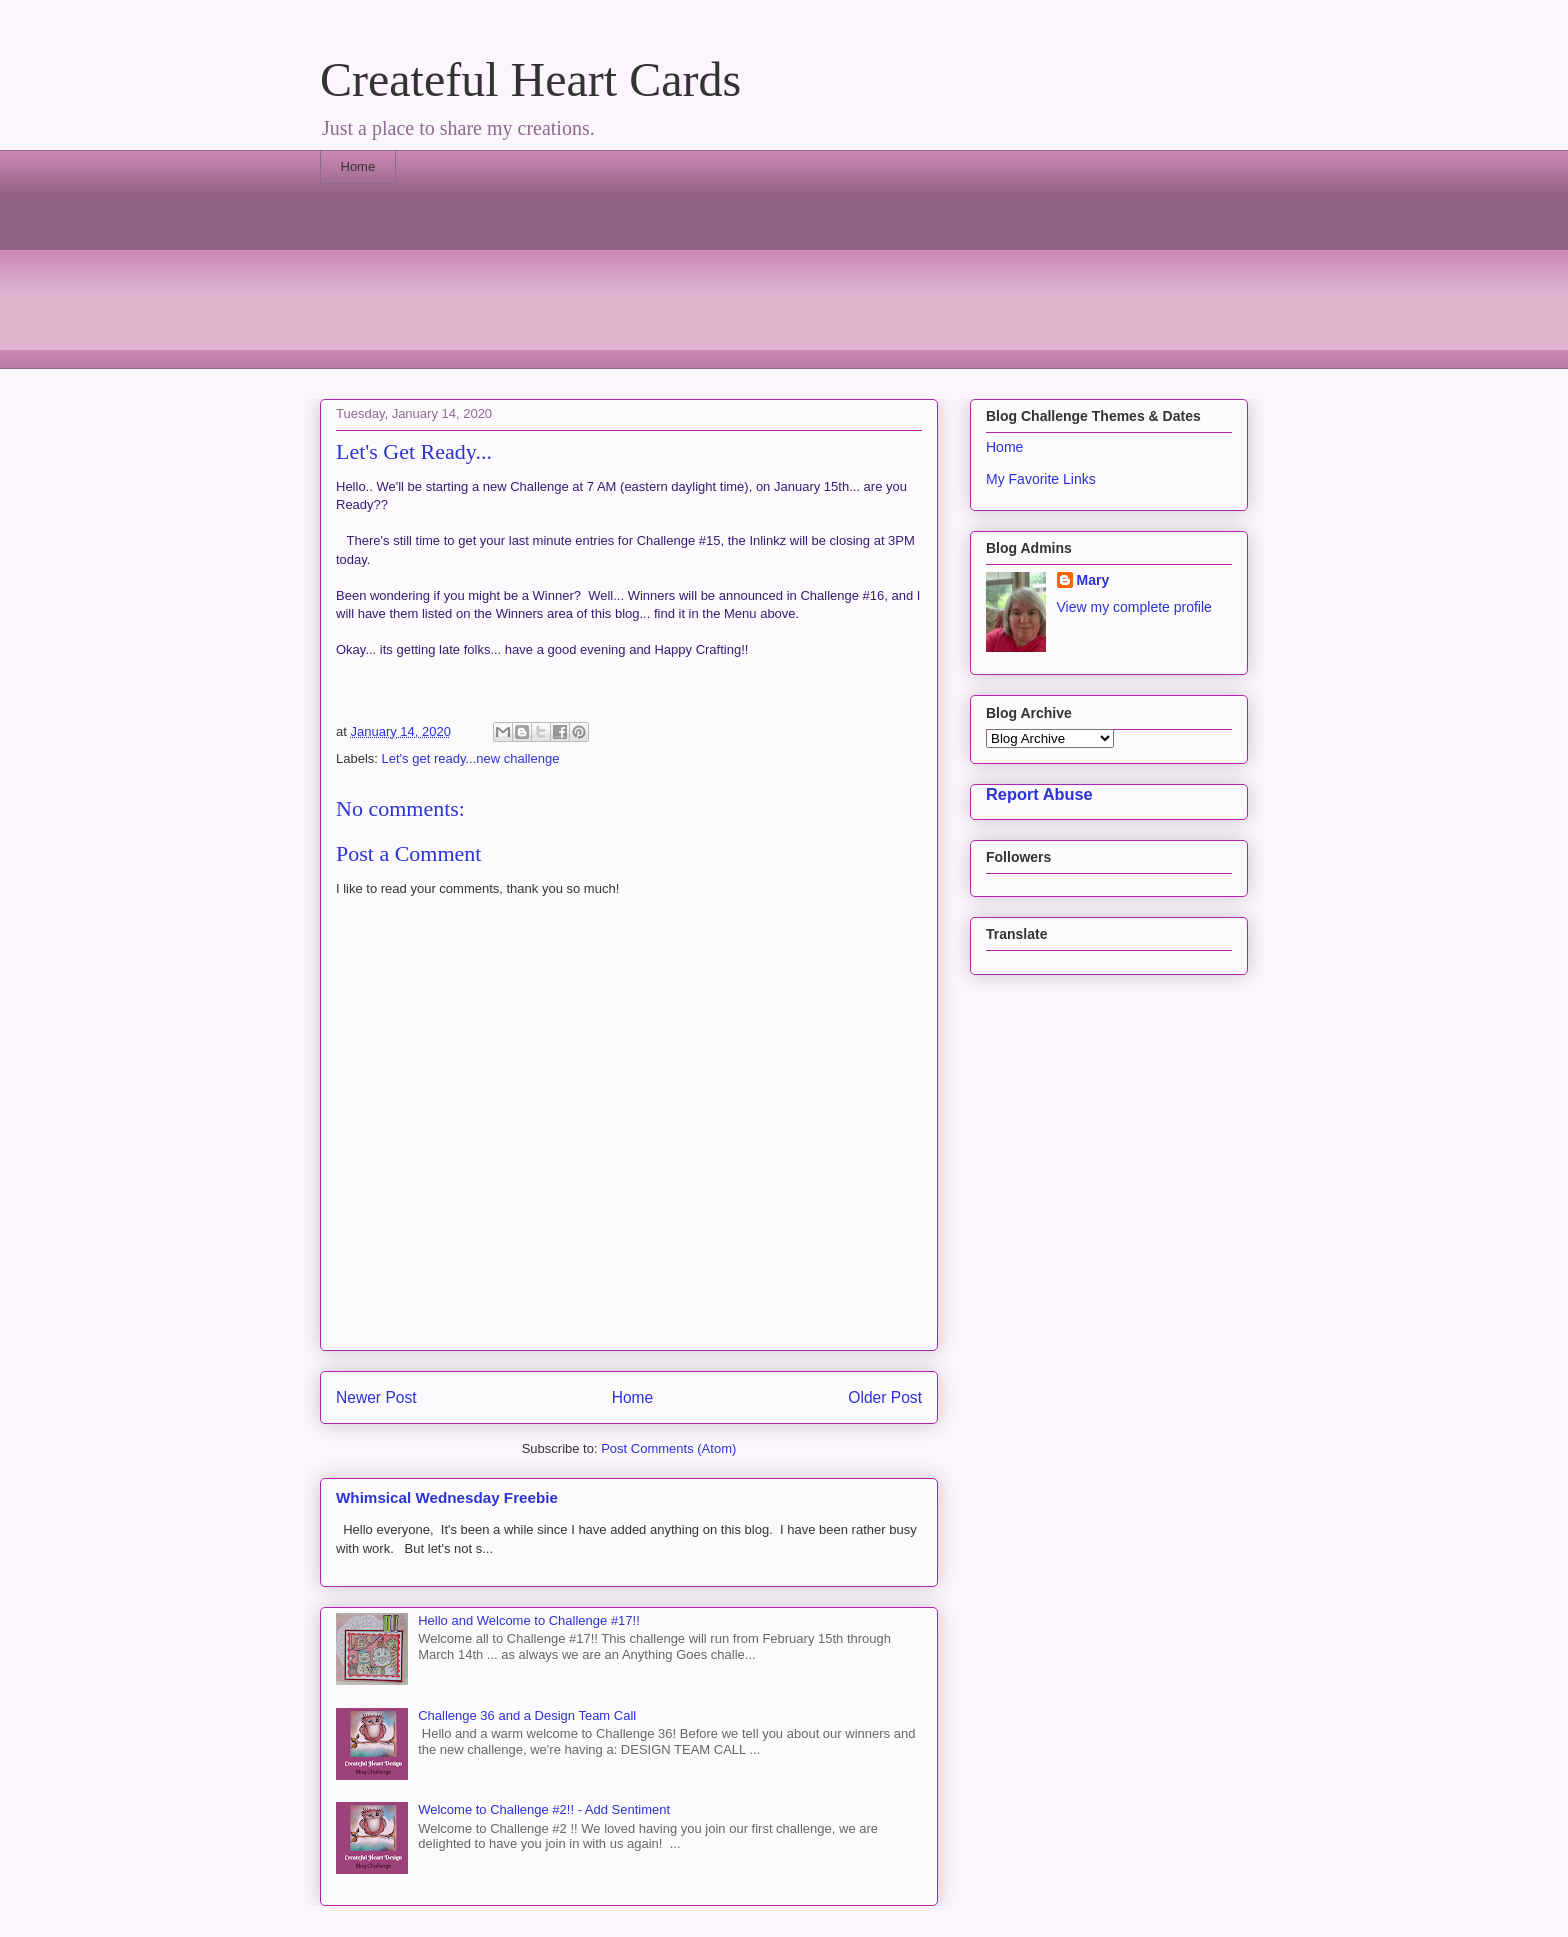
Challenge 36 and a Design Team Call (527, 1715)
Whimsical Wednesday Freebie (447, 1497)
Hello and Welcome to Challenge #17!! (529, 1620)
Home (358, 166)
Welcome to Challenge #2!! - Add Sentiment (544, 1809)
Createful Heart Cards (530, 79)
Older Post (885, 1397)
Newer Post (376, 1397)
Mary (1093, 580)
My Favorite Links (1041, 479)
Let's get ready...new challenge (471, 758)
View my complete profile (1134, 607)
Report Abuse (1039, 794)
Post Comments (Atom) (668, 1448)
